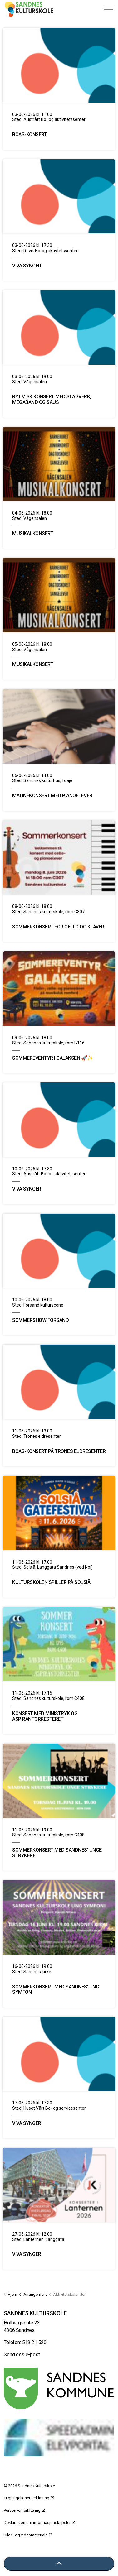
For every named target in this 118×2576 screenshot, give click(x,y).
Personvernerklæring (24, 2510)
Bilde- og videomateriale (28, 2535)
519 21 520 (34, 2342)
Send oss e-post (22, 2355)
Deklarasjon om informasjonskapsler (39, 2522)
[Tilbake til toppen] (59, 2564)
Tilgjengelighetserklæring (29, 2498)
